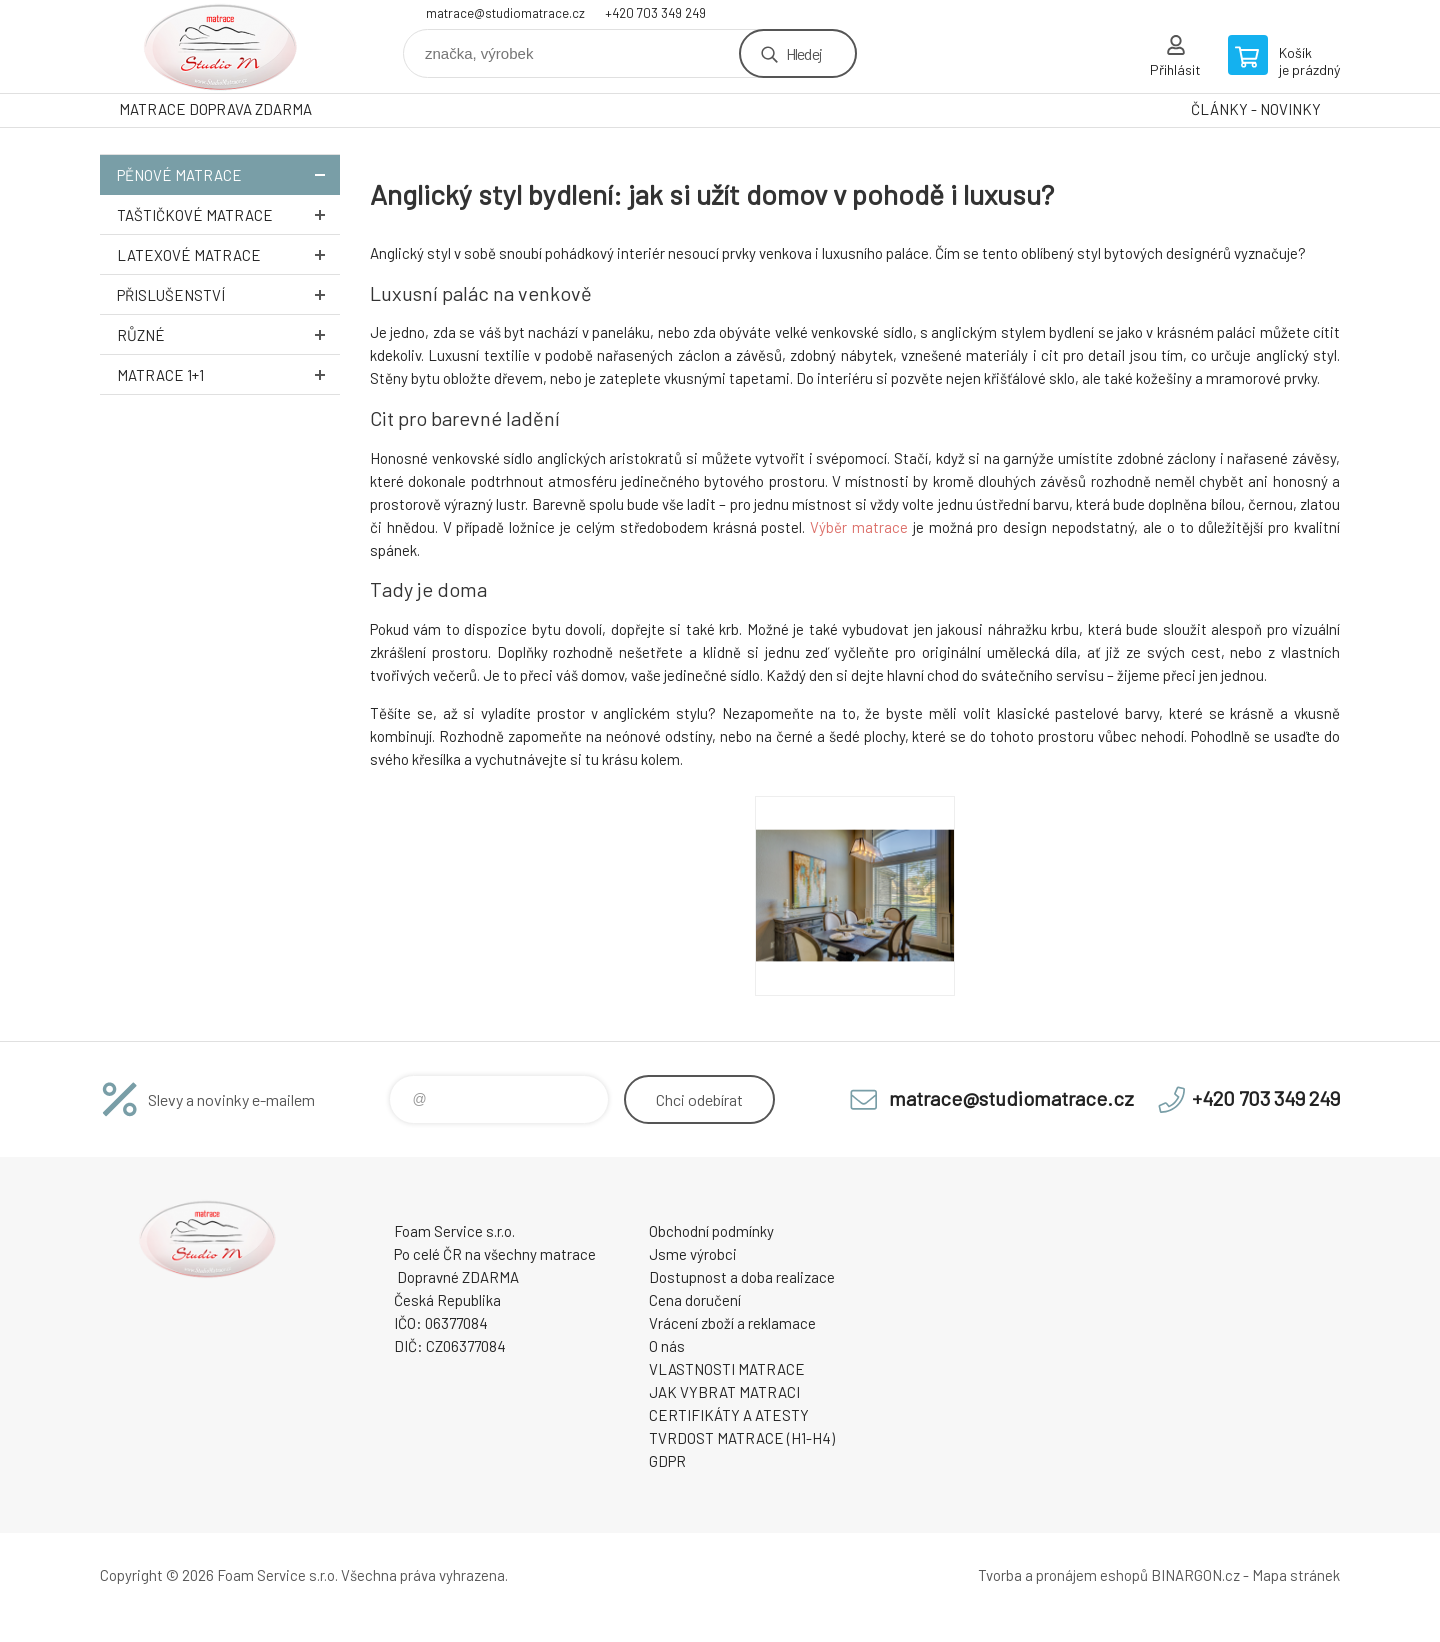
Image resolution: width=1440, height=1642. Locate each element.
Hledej (804, 53)
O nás (667, 1346)
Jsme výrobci (693, 1254)
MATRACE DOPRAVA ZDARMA (215, 109)
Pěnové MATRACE (228, 174)
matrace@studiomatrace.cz (505, 13)
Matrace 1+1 (228, 374)
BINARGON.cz (1195, 1575)
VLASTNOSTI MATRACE (727, 1369)
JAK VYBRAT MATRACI (724, 1392)
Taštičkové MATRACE (228, 214)
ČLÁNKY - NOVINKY (1256, 109)
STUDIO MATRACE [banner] (220, 46)
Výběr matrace (859, 527)
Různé (228, 334)
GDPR (667, 1461)
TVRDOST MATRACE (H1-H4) (742, 1438)
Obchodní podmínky (711, 1231)
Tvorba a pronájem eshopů (1063, 1575)
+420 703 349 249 (655, 13)
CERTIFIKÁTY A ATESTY (729, 1415)
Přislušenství (228, 294)
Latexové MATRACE (228, 254)
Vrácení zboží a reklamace (732, 1323)
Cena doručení (695, 1300)
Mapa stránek (1296, 1575)
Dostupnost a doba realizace (742, 1277)
